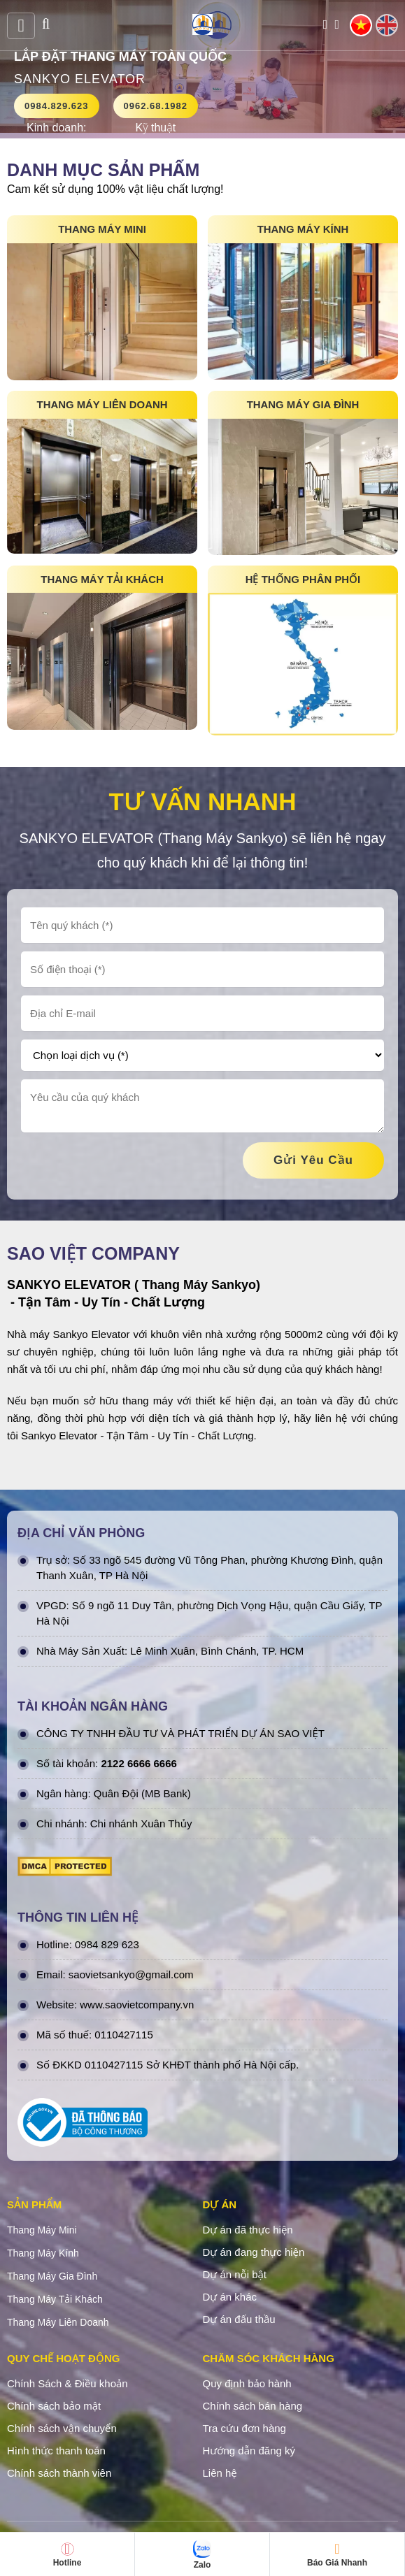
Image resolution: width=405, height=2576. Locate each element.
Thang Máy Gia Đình (52, 2276)
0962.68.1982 (156, 106)
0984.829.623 (56, 106)
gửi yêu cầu (313, 1160)
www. (92, 2005)
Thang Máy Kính (43, 2253)
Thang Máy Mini (42, 2230)
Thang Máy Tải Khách (55, 2299)
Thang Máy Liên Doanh (58, 2323)
